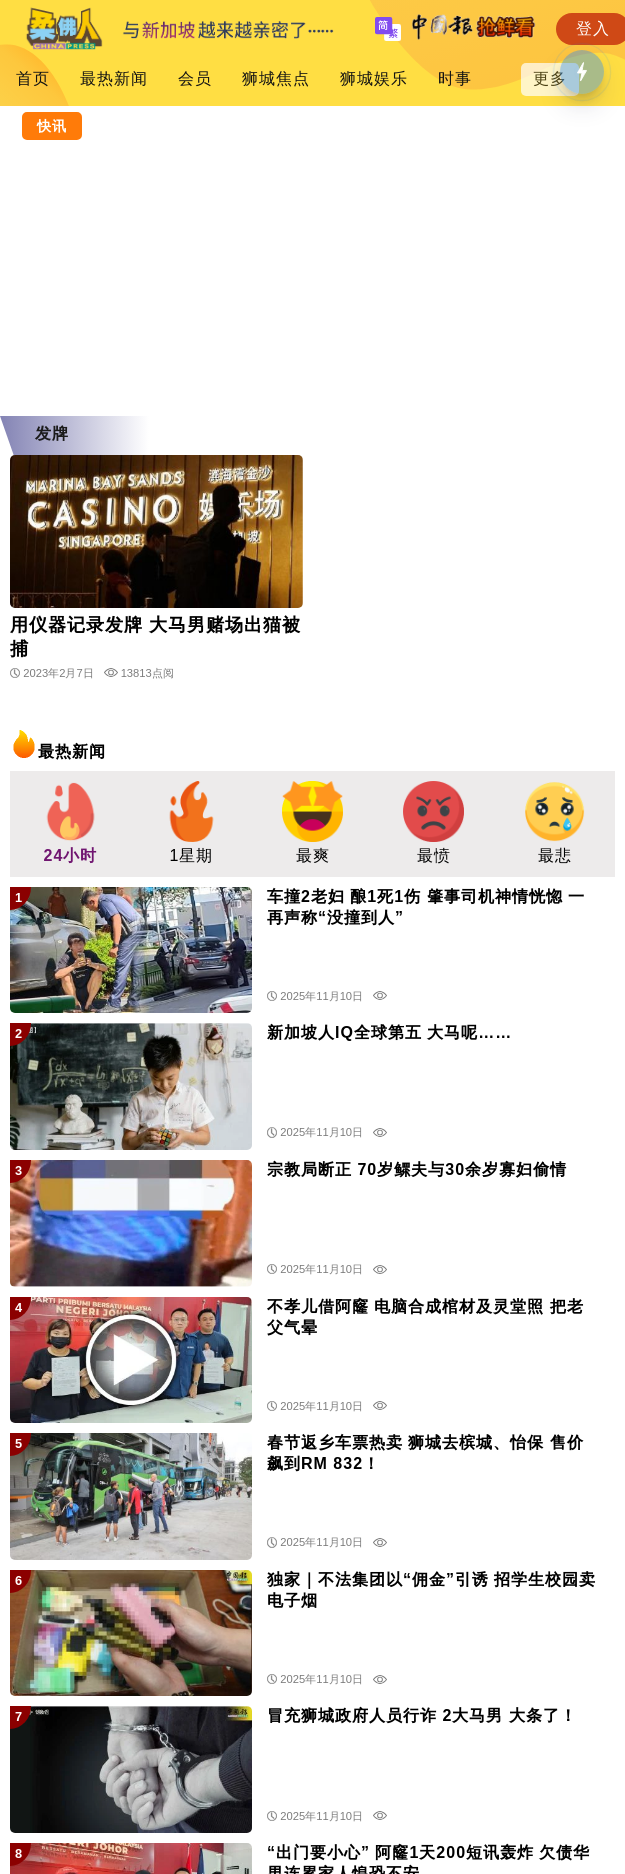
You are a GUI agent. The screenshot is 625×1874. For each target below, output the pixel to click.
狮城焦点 (276, 78)
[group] (70, 824)
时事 (455, 78)
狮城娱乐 (374, 78)
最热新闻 (114, 78)
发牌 (52, 433)
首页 (33, 78)
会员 (195, 78)
